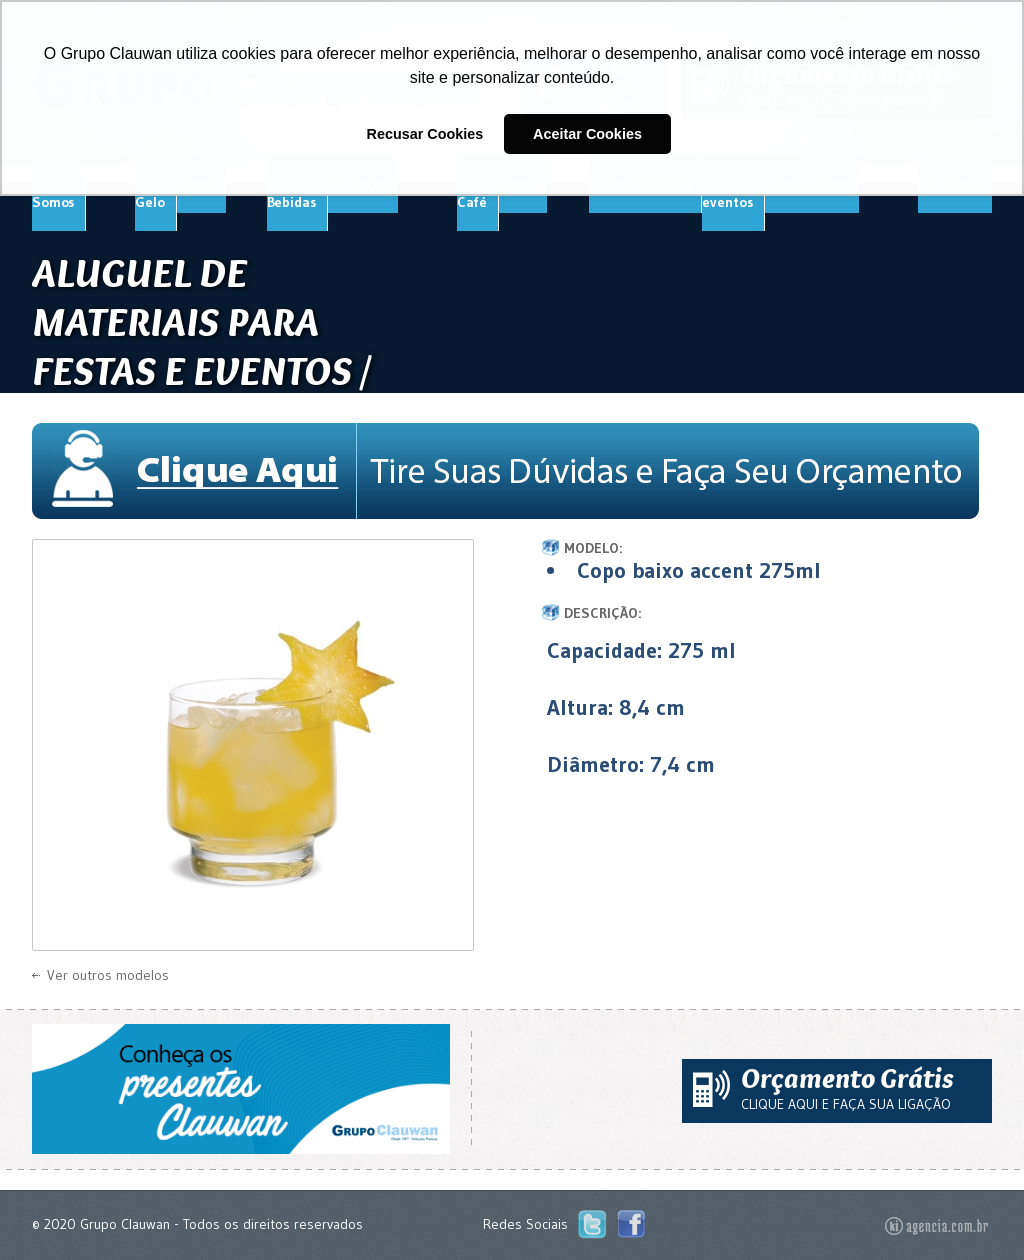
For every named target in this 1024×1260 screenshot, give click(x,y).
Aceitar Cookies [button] (587, 134)
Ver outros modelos (108, 975)
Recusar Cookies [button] (425, 134)
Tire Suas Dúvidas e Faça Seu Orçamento (512, 471)
